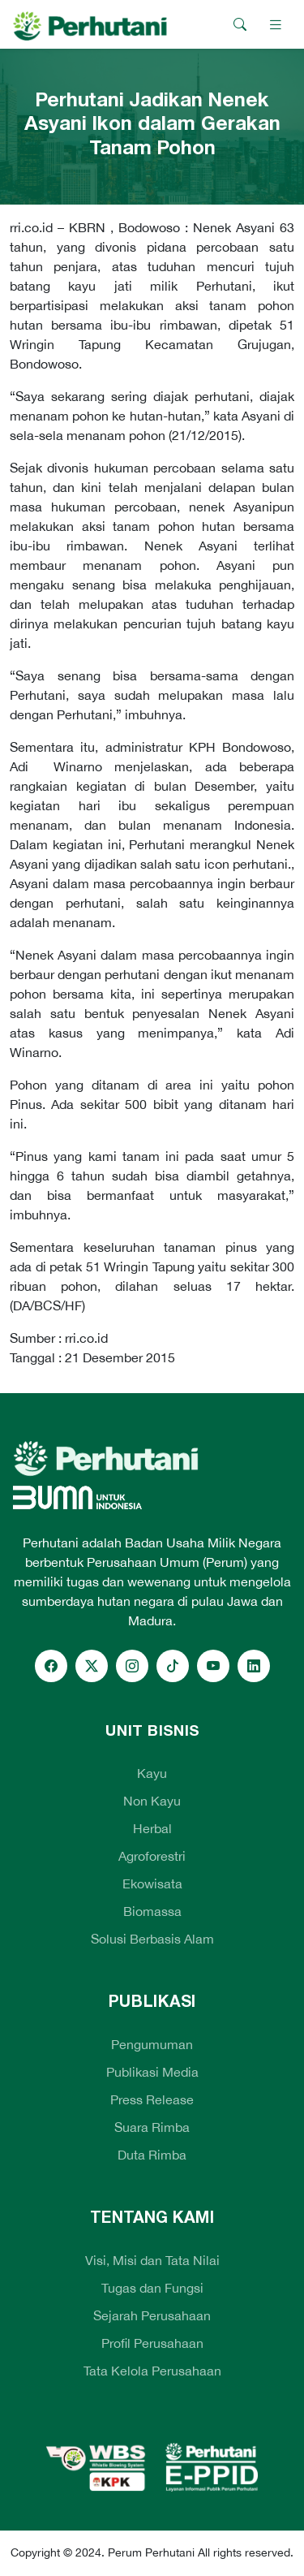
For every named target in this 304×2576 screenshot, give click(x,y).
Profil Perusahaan (152, 2343)
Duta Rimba (152, 2154)
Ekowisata (152, 1883)
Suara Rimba (152, 2127)
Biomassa (152, 1911)
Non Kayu (152, 1800)
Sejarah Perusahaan (152, 2315)
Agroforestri (152, 1856)
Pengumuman (152, 2044)
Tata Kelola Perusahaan (152, 2370)
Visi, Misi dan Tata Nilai (152, 2260)
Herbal (152, 1828)
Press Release (152, 2099)
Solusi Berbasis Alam (152, 1938)
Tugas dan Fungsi (152, 2287)
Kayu (152, 1773)
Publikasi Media (152, 2072)
